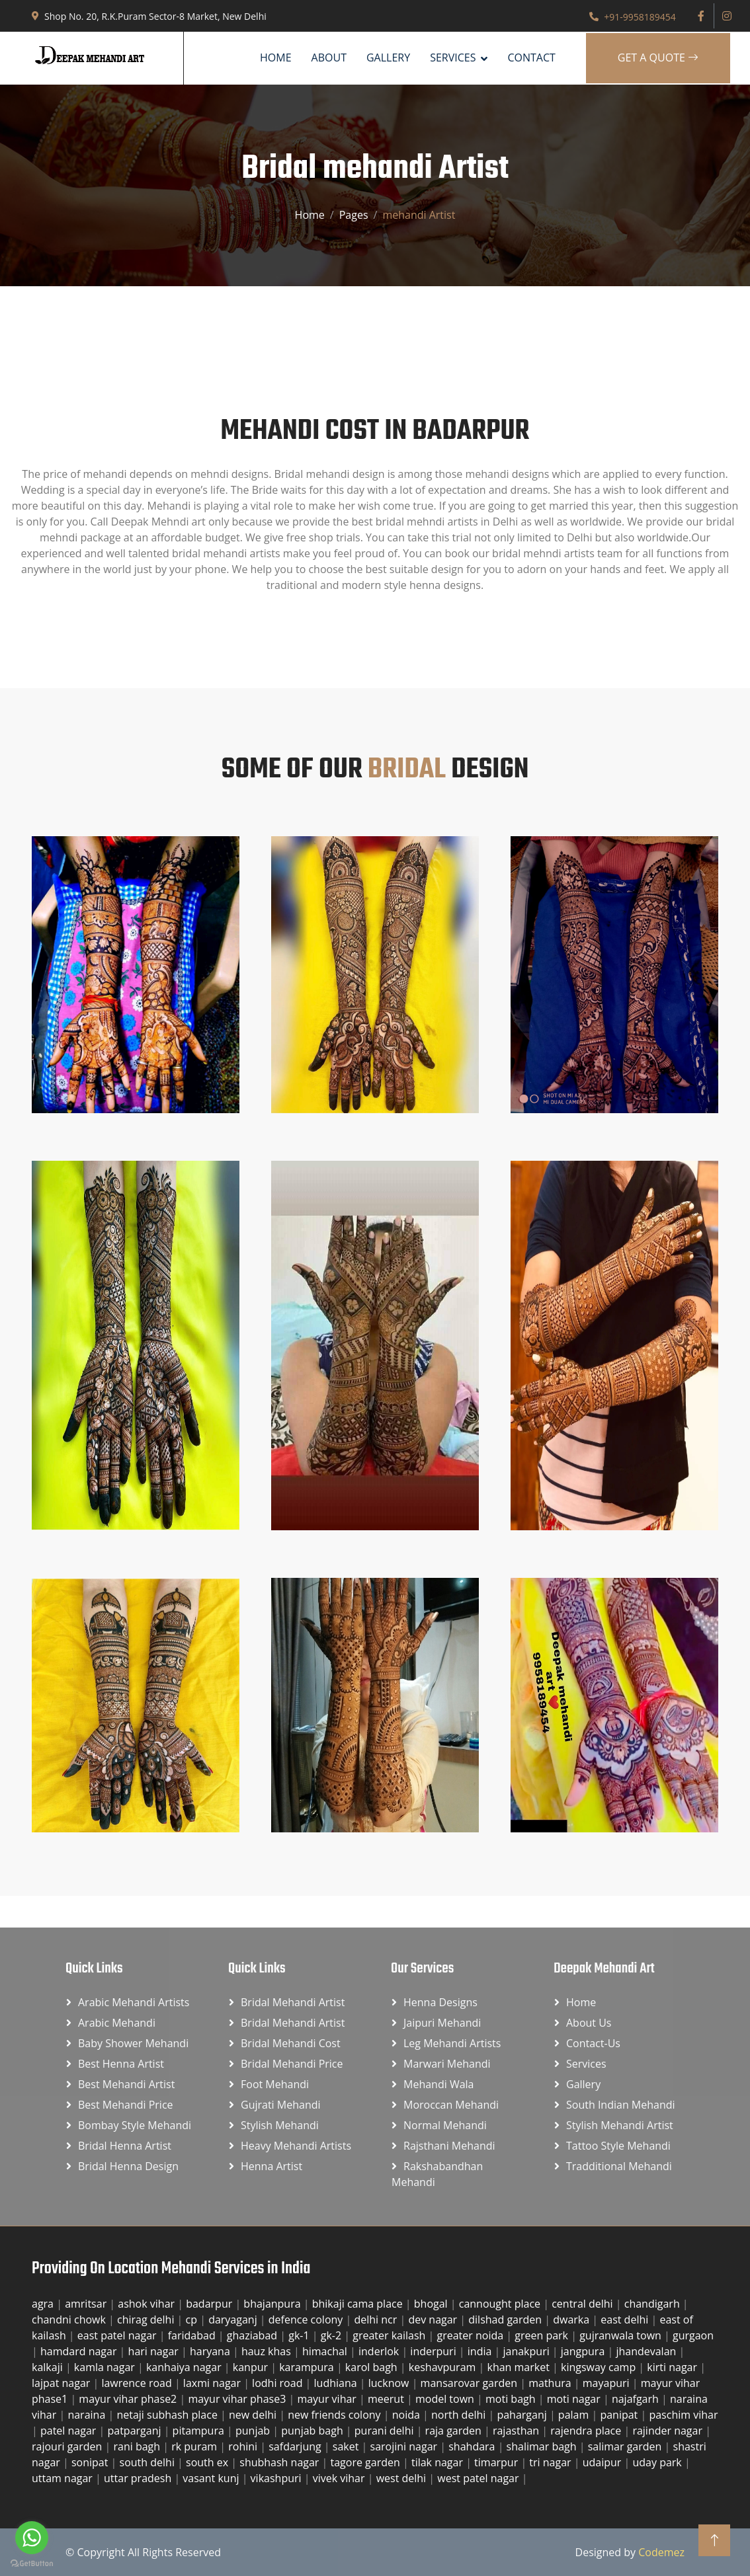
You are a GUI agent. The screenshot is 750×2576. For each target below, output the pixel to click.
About (329, 57)
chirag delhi (147, 2319)
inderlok (379, 2351)
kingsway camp (599, 2367)
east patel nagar (118, 2335)
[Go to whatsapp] (31, 2537)
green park (543, 2335)
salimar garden (626, 2446)
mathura (551, 2383)
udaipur (603, 2462)
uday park (658, 2462)
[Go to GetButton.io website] (32, 2563)
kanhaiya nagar (185, 2367)
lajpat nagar (62, 2383)
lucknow (390, 2383)
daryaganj (234, 2319)
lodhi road (278, 2383)
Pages (353, 215)
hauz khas (267, 2351)
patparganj (135, 2430)
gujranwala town (621, 2335)
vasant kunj (212, 2478)
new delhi (254, 2414)
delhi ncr (376, 2319)
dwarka (572, 2319)
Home (276, 57)
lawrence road (137, 2383)
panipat (620, 2414)
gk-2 (333, 2335)
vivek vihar (340, 2478)
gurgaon (693, 2335)
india (481, 2351)
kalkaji (48, 2367)
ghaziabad (253, 2335)
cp (193, 2319)
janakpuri (527, 2351)
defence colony (307, 2319)
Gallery (388, 57)
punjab (253, 2430)
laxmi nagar (213, 2383)
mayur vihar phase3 (238, 2399)
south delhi (149, 2462)
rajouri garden (68, 2446)
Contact (531, 57)
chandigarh (653, 2303)
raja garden (454, 2430)
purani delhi (385, 2430)
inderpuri (434, 2351)
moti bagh (511, 2399)
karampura (308, 2367)
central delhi (584, 2303)
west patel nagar (479, 2478)
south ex (208, 2462)
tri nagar (551, 2462)
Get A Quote (658, 57)
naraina (87, 2414)
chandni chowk (70, 2319)
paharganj (523, 2414)
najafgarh (636, 2399)
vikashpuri (277, 2478)
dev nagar (434, 2319)
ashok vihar (147, 2303)
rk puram (195, 2446)
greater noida (471, 2335)
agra (44, 2303)
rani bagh (138, 2446)
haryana (211, 2351)
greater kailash (390, 2335)
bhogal (432, 2303)
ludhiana (337, 2383)
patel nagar (69, 2430)
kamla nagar (106, 2367)
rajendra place (587, 2430)
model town (446, 2399)
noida (407, 2414)
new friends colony (336, 2414)
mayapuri (607, 2383)
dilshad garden (506, 2319)
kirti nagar (673, 2367)
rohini (244, 2446)
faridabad (193, 2335)
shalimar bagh (543, 2446)
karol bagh (372, 2367)
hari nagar (154, 2351)
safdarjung (296, 2446)
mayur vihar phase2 (129, 2399)
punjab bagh (313, 2430)
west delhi (402, 2478)
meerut (387, 2399)
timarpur (497, 2462)
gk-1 (300, 2335)
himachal (326, 2351)
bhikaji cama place (358, 2303)
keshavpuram (444, 2367)
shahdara (472, 2446)
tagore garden (367, 2462)
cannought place (501, 2303)
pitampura (200, 2430)
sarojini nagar (405, 2446)
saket (347, 2446)
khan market (519, 2367)
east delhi (626, 2319)
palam (575, 2414)
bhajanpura (273, 2303)
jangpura (584, 2351)
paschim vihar (683, 2414)
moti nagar (575, 2399)
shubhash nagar (280, 2462)
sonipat (91, 2462)
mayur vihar (328, 2399)
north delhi (459, 2414)
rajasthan (517, 2430)
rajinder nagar (668, 2430)
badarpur (210, 2303)
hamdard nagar (80, 2351)
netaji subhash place (168, 2414)
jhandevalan (647, 2351)
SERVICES (453, 57)
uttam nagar (63, 2478)
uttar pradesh (139, 2478)
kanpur (252, 2367)
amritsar (87, 2303)
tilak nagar (438, 2462)
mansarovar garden (471, 2383)
